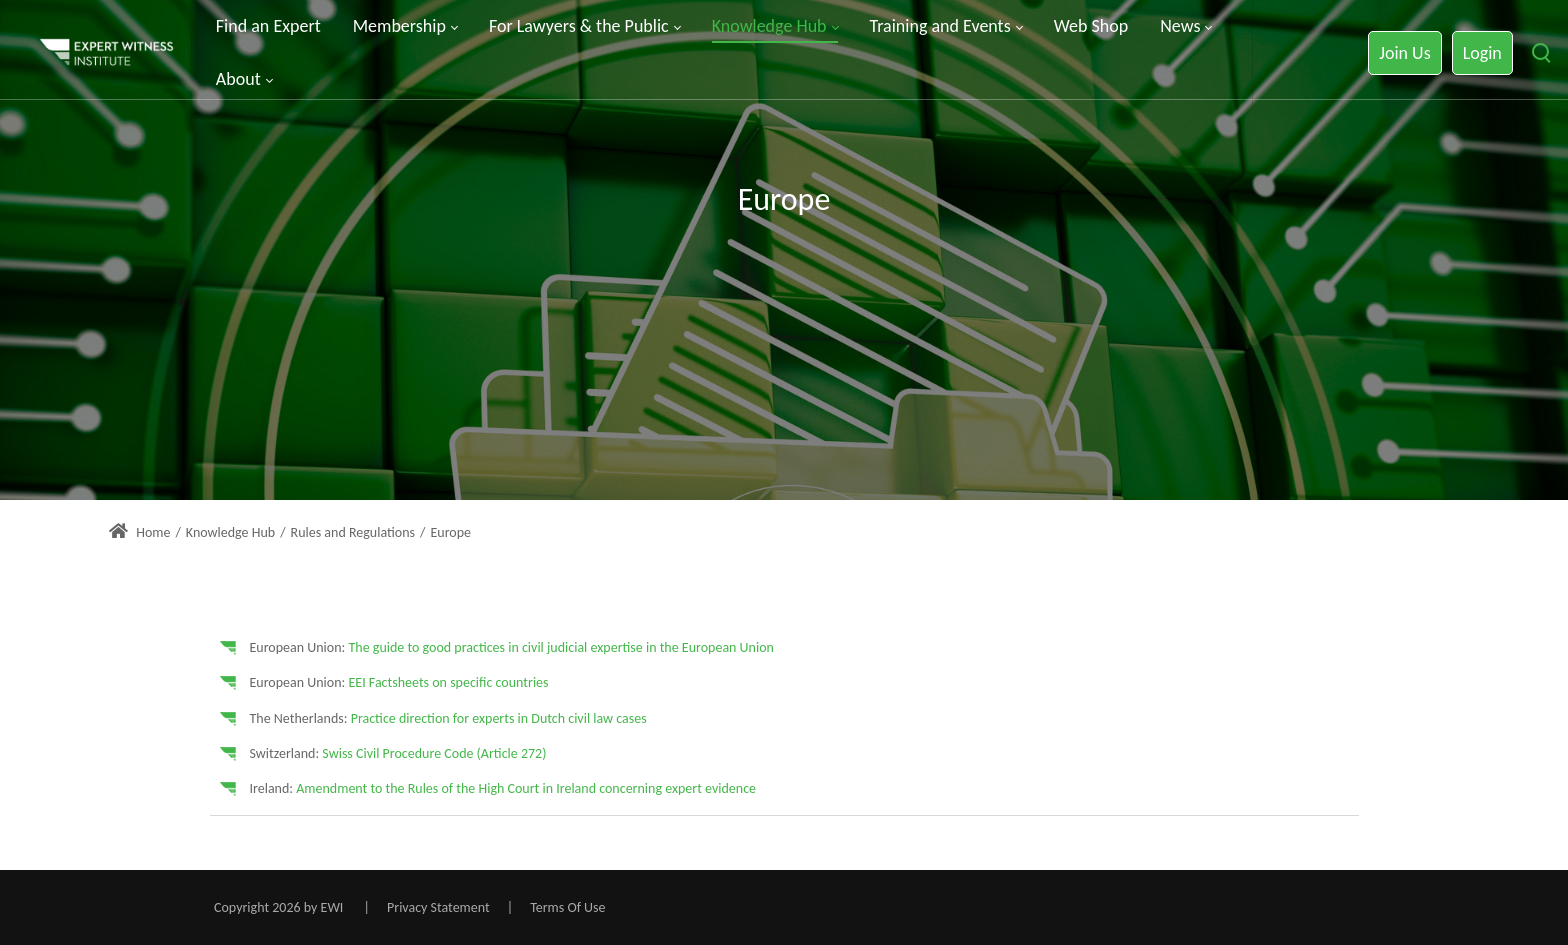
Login (1482, 53)
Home (139, 532)
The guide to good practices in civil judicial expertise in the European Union (560, 647)
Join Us (1404, 53)
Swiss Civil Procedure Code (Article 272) (434, 753)
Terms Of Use (567, 907)
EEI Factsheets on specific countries (448, 682)
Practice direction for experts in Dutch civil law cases (499, 718)
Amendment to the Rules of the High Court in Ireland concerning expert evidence (526, 788)
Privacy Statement (438, 907)
